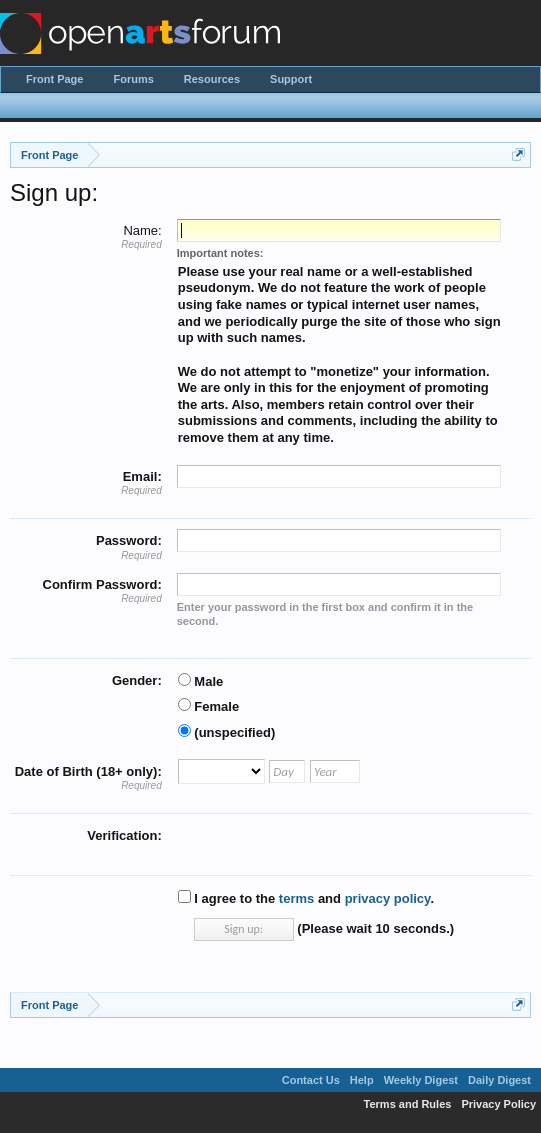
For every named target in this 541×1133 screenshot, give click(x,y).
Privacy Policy (498, 1104)
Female (208, 706)
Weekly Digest (421, 1080)
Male (201, 681)
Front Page (54, 79)
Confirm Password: (102, 584)
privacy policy (388, 898)
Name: (142, 230)
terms (296, 898)
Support (291, 79)
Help (362, 1080)
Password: (129, 540)
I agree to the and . (306, 898)
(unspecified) (227, 732)
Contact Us (311, 1080)
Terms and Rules (408, 1104)
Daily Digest (499, 1080)
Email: (142, 476)
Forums (133, 79)
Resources (212, 79)
